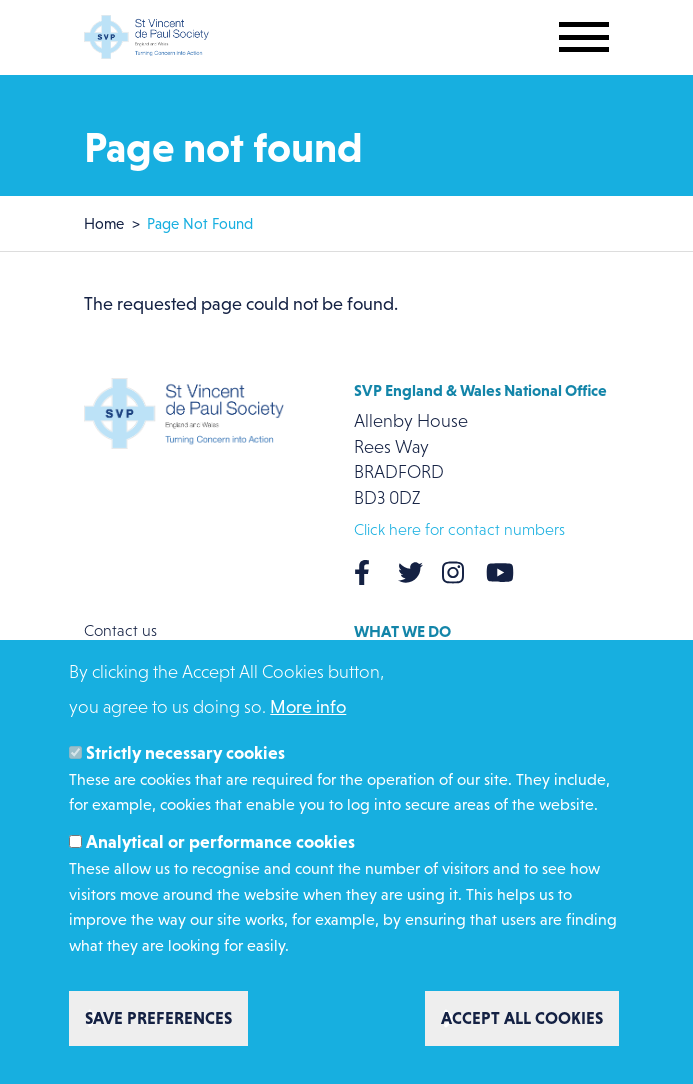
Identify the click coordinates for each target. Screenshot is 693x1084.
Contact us (120, 630)
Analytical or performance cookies (220, 849)
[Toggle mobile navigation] (584, 37)
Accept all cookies (522, 1025)
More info (308, 714)
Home (104, 223)
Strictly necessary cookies (185, 760)
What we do (402, 631)
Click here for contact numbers (459, 529)
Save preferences (158, 1025)
